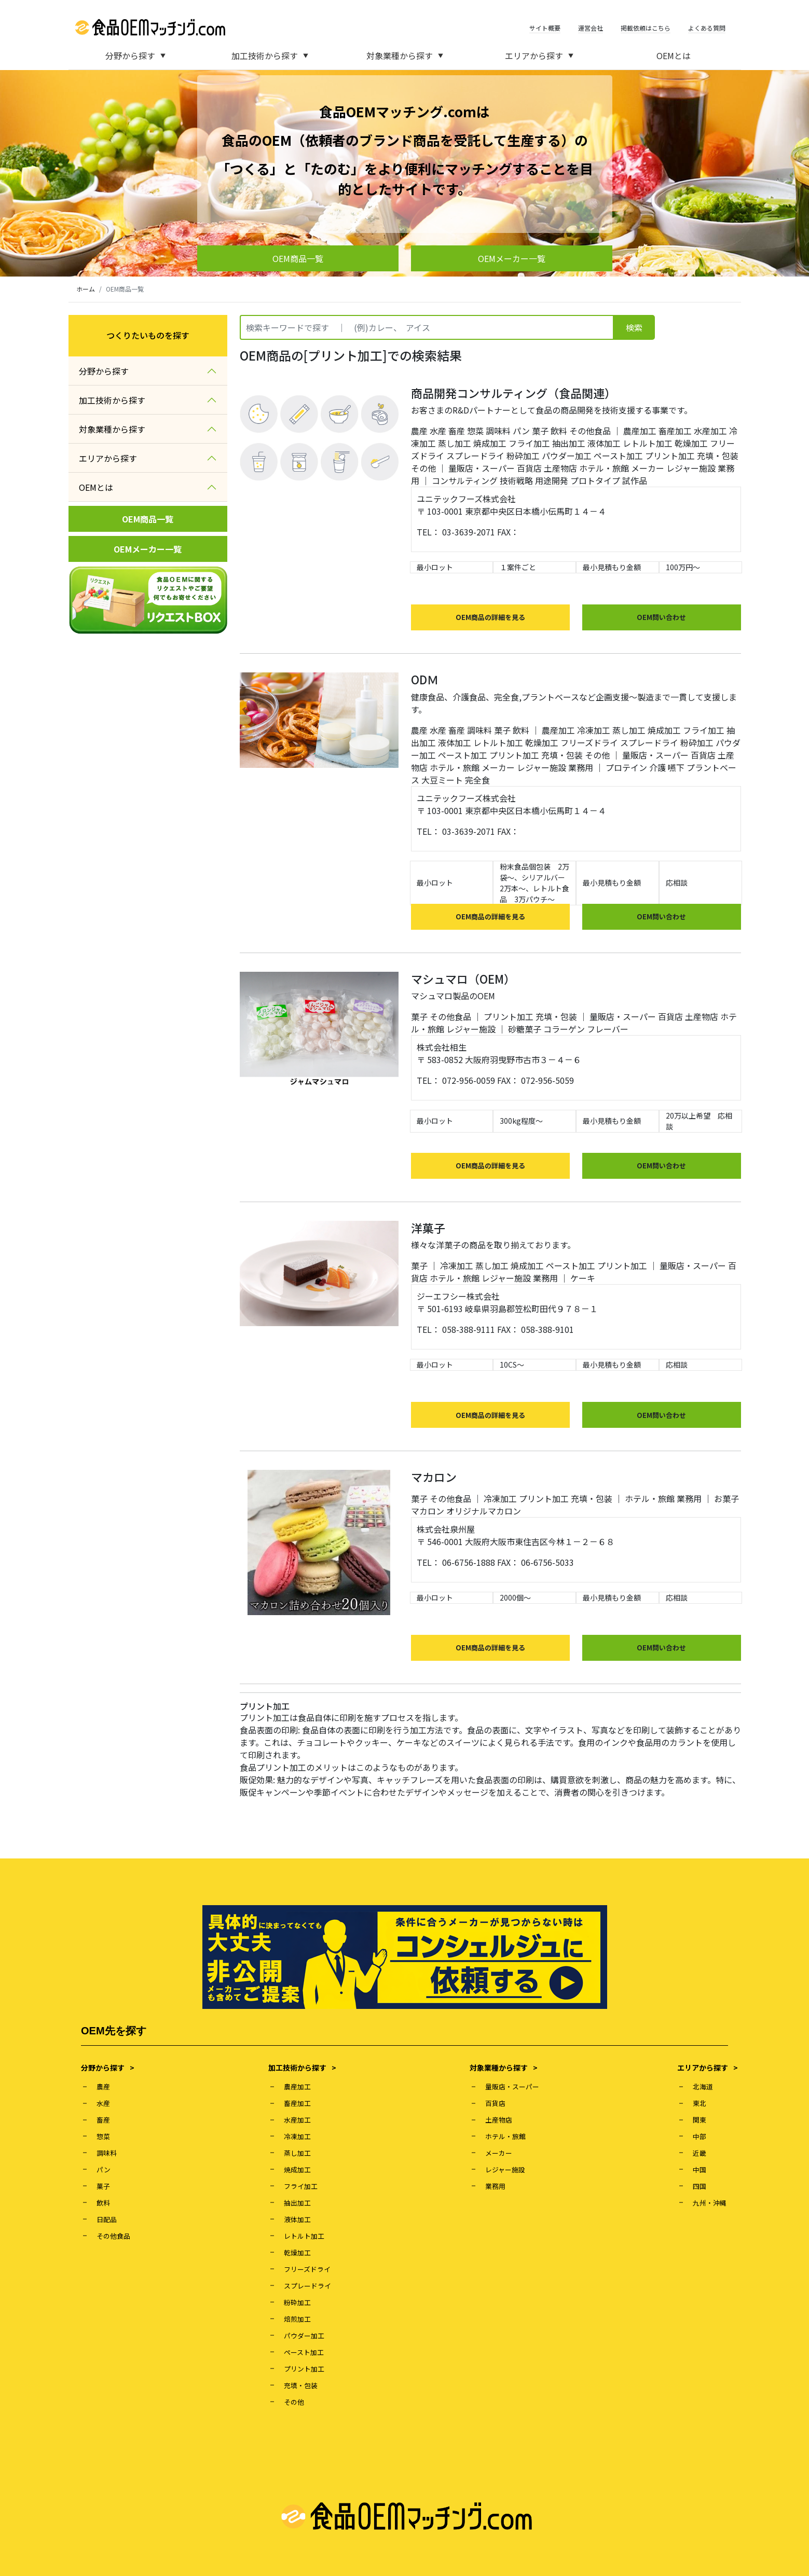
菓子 (540, 430)
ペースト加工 (618, 455)
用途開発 (551, 480)
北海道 (703, 2086)
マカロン (434, 1476)
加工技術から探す (269, 55)
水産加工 (710, 430)
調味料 (498, 430)
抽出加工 (568, 443)
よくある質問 (706, 27)
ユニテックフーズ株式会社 (466, 498)
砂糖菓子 (524, 1029)
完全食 (477, 780)
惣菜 (475, 430)
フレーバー (607, 1029)
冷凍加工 (593, 730)
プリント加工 (670, 455)
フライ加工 (529, 443)
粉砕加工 (523, 455)
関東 (699, 2120)
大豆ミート (442, 780)
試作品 (634, 480)
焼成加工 (489, 443)
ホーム (85, 288)
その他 (423, 468)
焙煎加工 (297, 2319)
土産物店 (560, 468)
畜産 (456, 430)
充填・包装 (717, 455)
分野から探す (135, 55)
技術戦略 (516, 480)
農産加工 (639, 430)
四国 (699, 2186)
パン (521, 430)
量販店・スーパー (481, 468)
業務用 (580, 767)
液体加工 (604, 443)
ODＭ (424, 679)
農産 (419, 430)
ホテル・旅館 (604, 468)
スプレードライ (475, 455)
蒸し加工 (454, 443)
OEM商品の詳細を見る (490, 617)
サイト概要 (544, 27)
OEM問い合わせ (661, 617)
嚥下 (676, 767)
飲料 (559, 430)
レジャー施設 (691, 468)
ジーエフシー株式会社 (458, 1296)
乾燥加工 (691, 443)
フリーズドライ (589, 742)
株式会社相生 (442, 1047)
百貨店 (529, 468)
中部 (699, 2136)
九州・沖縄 (709, 2203)
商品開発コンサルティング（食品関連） (513, 392)
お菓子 (726, 1498)
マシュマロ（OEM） (463, 978)
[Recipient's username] (427, 327)
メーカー (647, 468)
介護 (657, 767)
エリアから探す (539, 55)
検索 (634, 327)
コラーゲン (564, 1029)
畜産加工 (675, 430)
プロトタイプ (595, 480)
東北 (699, 2103)
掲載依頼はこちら (645, 27)
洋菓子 (428, 1227)
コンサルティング (465, 480)
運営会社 (590, 27)
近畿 (699, 2153)
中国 (699, 2169)
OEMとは (673, 55)
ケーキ (582, 1278)
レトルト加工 (648, 443)
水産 (438, 430)
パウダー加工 (567, 455)
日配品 (107, 2219)
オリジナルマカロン (483, 1511)
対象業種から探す (404, 55)
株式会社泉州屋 (446, 1529)
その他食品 (590, 430)
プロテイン (626, 767)
